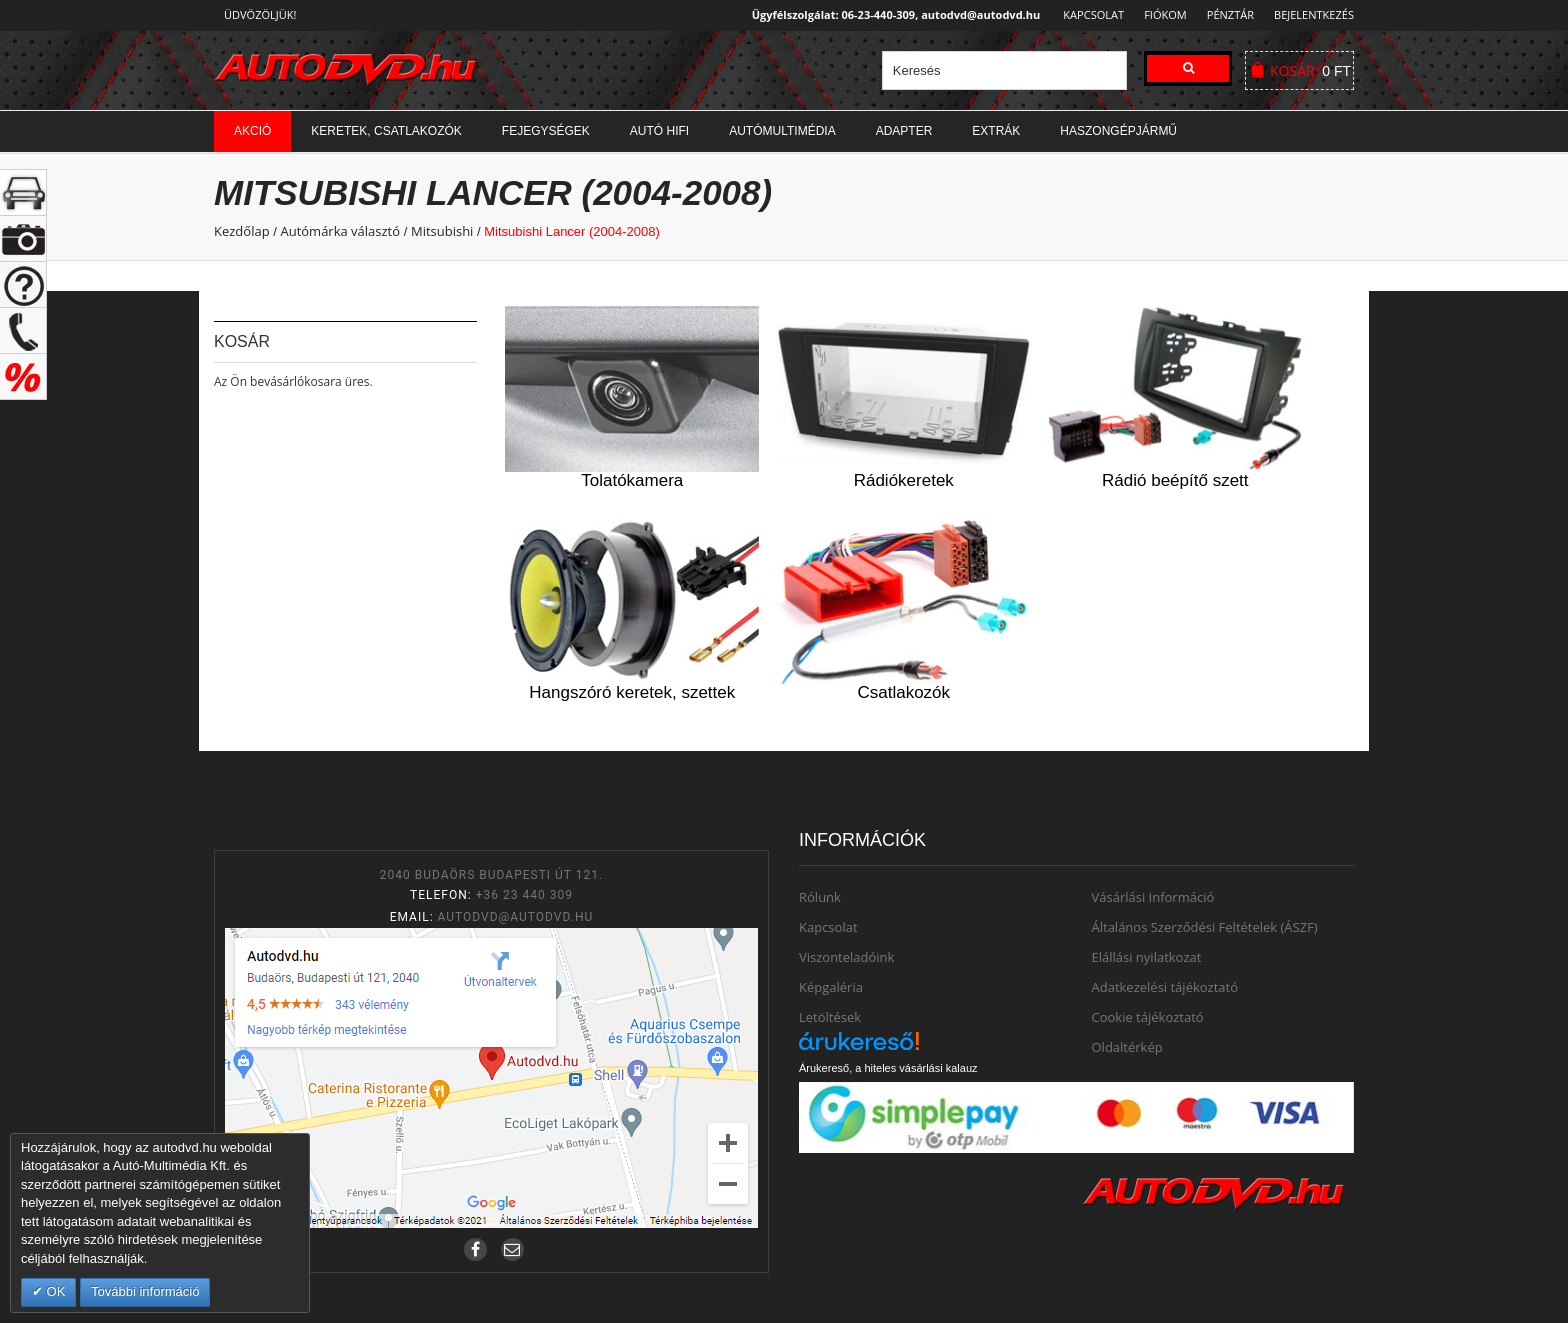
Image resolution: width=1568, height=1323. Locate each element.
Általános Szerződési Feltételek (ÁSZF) (1205, 927)
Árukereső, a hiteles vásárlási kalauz (888, 1068)
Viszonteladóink (846, 957)
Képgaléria (831, 987)
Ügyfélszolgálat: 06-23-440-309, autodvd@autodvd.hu (890, 14)
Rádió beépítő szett (1175, 480)
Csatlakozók (903, 692)
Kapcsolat (1087, 14)
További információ (145, 1291)
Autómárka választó (340, 231)
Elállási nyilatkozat (1147, 957)
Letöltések (830, 1017)
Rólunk (820, 897)
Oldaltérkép (1127, 1047)
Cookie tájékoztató (1148, 1017)
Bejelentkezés (1314, 14)
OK (54, 1291)
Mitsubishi (442, 231)
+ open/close (23, 192)
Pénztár (1227, 14)
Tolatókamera (632, 480)
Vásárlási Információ (1153, 897)
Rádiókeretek (904, 480)
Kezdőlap (242, 231)
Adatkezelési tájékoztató (1165, 987)
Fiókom (1159, 14)
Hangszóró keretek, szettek (632, 692)
